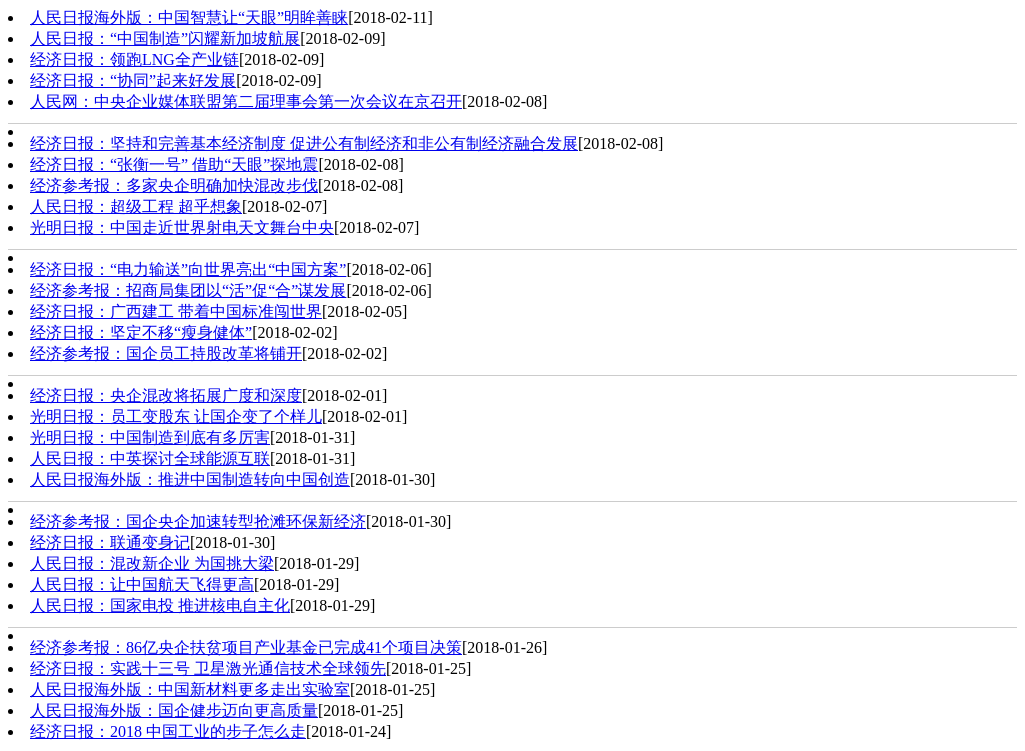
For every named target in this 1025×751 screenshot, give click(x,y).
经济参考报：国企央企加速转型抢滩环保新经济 (198, 521)
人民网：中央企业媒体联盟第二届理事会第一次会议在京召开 (246, 101)
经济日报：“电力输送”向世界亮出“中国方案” (188, 269)
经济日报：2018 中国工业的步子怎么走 (168, 731)
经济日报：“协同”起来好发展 (133, 80)
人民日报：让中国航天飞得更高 (142, 584)
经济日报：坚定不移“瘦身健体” (141, 332)
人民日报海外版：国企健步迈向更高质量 (174, 710)
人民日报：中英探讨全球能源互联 (150, 458)
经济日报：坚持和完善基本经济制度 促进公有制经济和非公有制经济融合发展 (304, 143)
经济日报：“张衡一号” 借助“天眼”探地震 (174, 164)
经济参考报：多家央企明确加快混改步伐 (174, 185)
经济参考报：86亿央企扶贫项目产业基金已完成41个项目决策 (246, 647)
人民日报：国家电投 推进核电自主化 (160, 605)
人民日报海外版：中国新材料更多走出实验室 (190, 689)
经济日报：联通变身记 (110, 542)
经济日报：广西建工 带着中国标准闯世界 (176, 311)
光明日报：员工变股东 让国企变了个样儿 (176, 416)
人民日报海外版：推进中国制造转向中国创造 (190, 479)
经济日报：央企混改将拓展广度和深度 (166, 395)
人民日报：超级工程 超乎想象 (136, 206)
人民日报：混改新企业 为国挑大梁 (152, 563)
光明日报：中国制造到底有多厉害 (150, 437)
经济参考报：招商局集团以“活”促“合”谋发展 (188, 290)
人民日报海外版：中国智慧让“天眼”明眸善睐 (189, 17)
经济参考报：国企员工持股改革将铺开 (166, 353)
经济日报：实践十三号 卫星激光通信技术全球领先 (208, 668)
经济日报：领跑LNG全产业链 (134, 59)
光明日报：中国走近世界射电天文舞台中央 (182, 227)
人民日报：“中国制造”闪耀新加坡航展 (165, 38)
